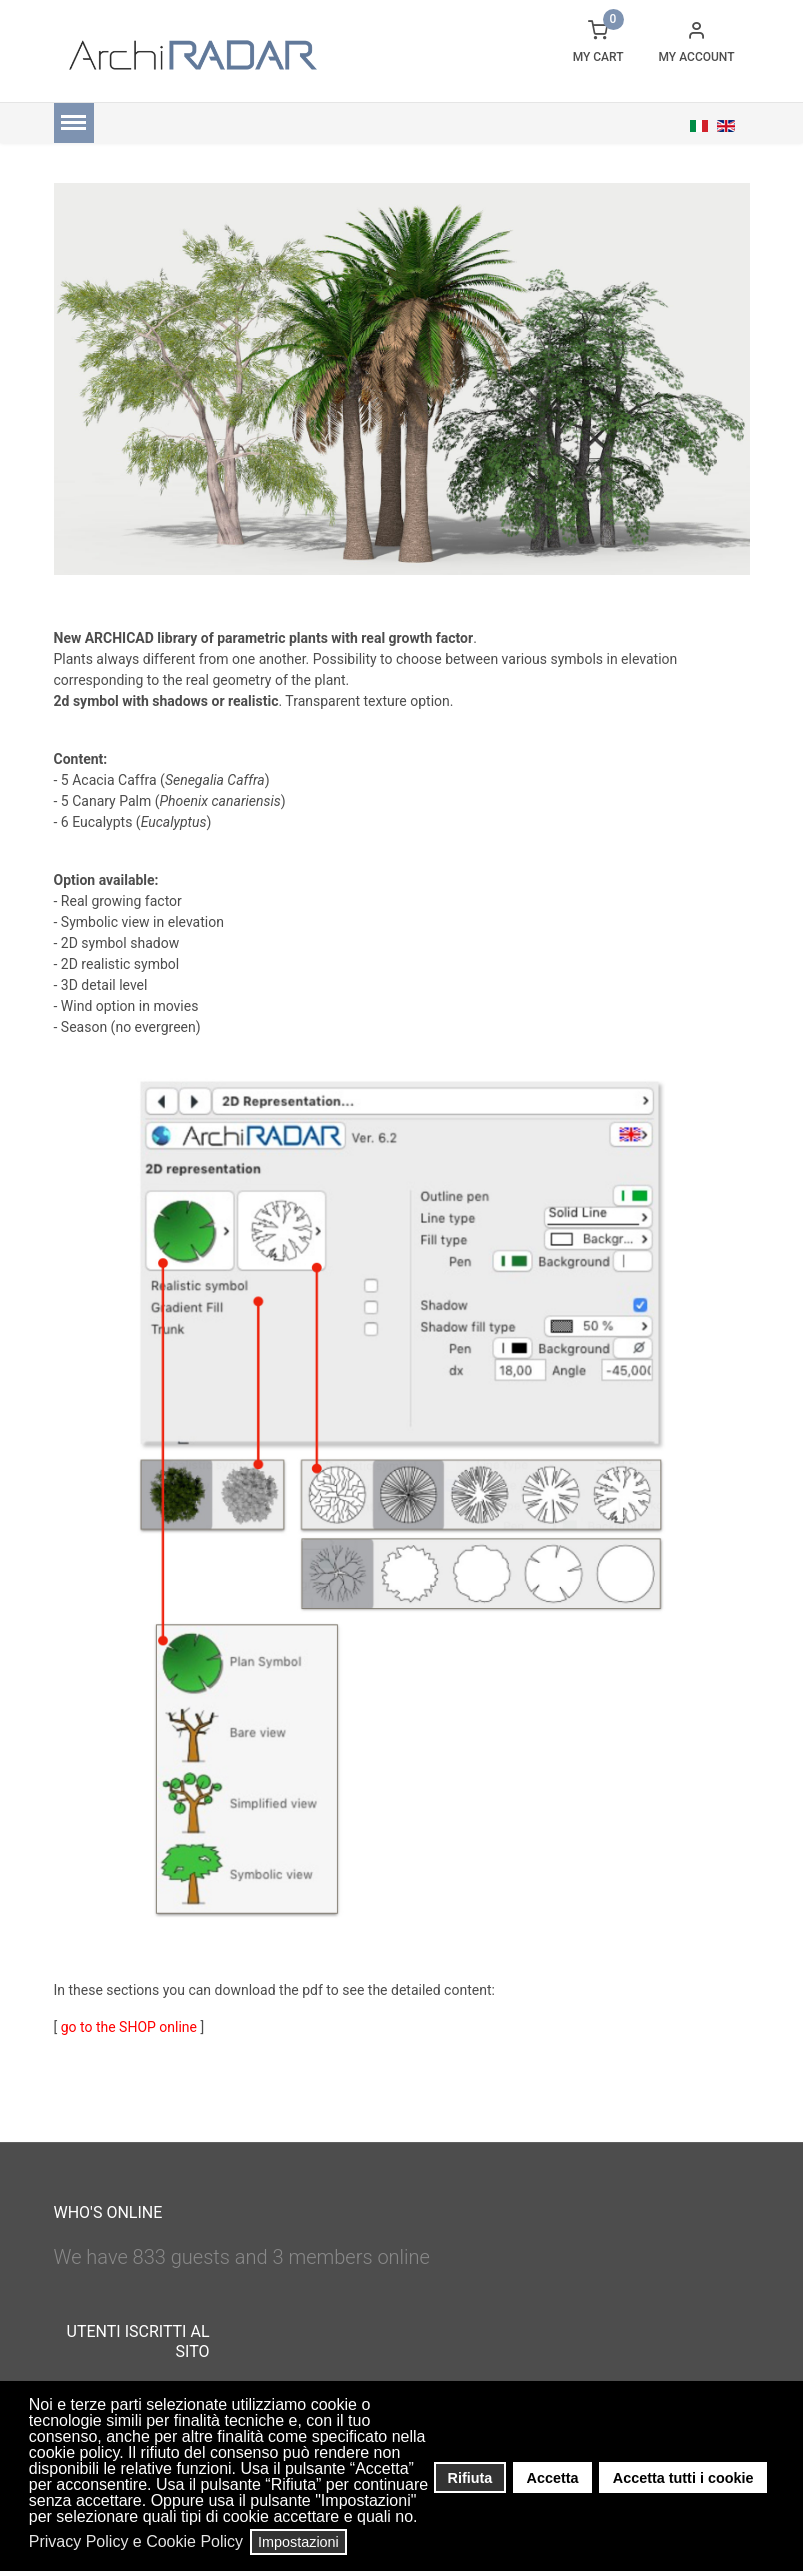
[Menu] (74, 123)
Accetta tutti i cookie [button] (683, 2478)
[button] (423, 2519)
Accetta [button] (553, 2478)
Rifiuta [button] (470, 2478)
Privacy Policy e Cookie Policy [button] (136, 2541)
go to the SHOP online (129, 2027)
